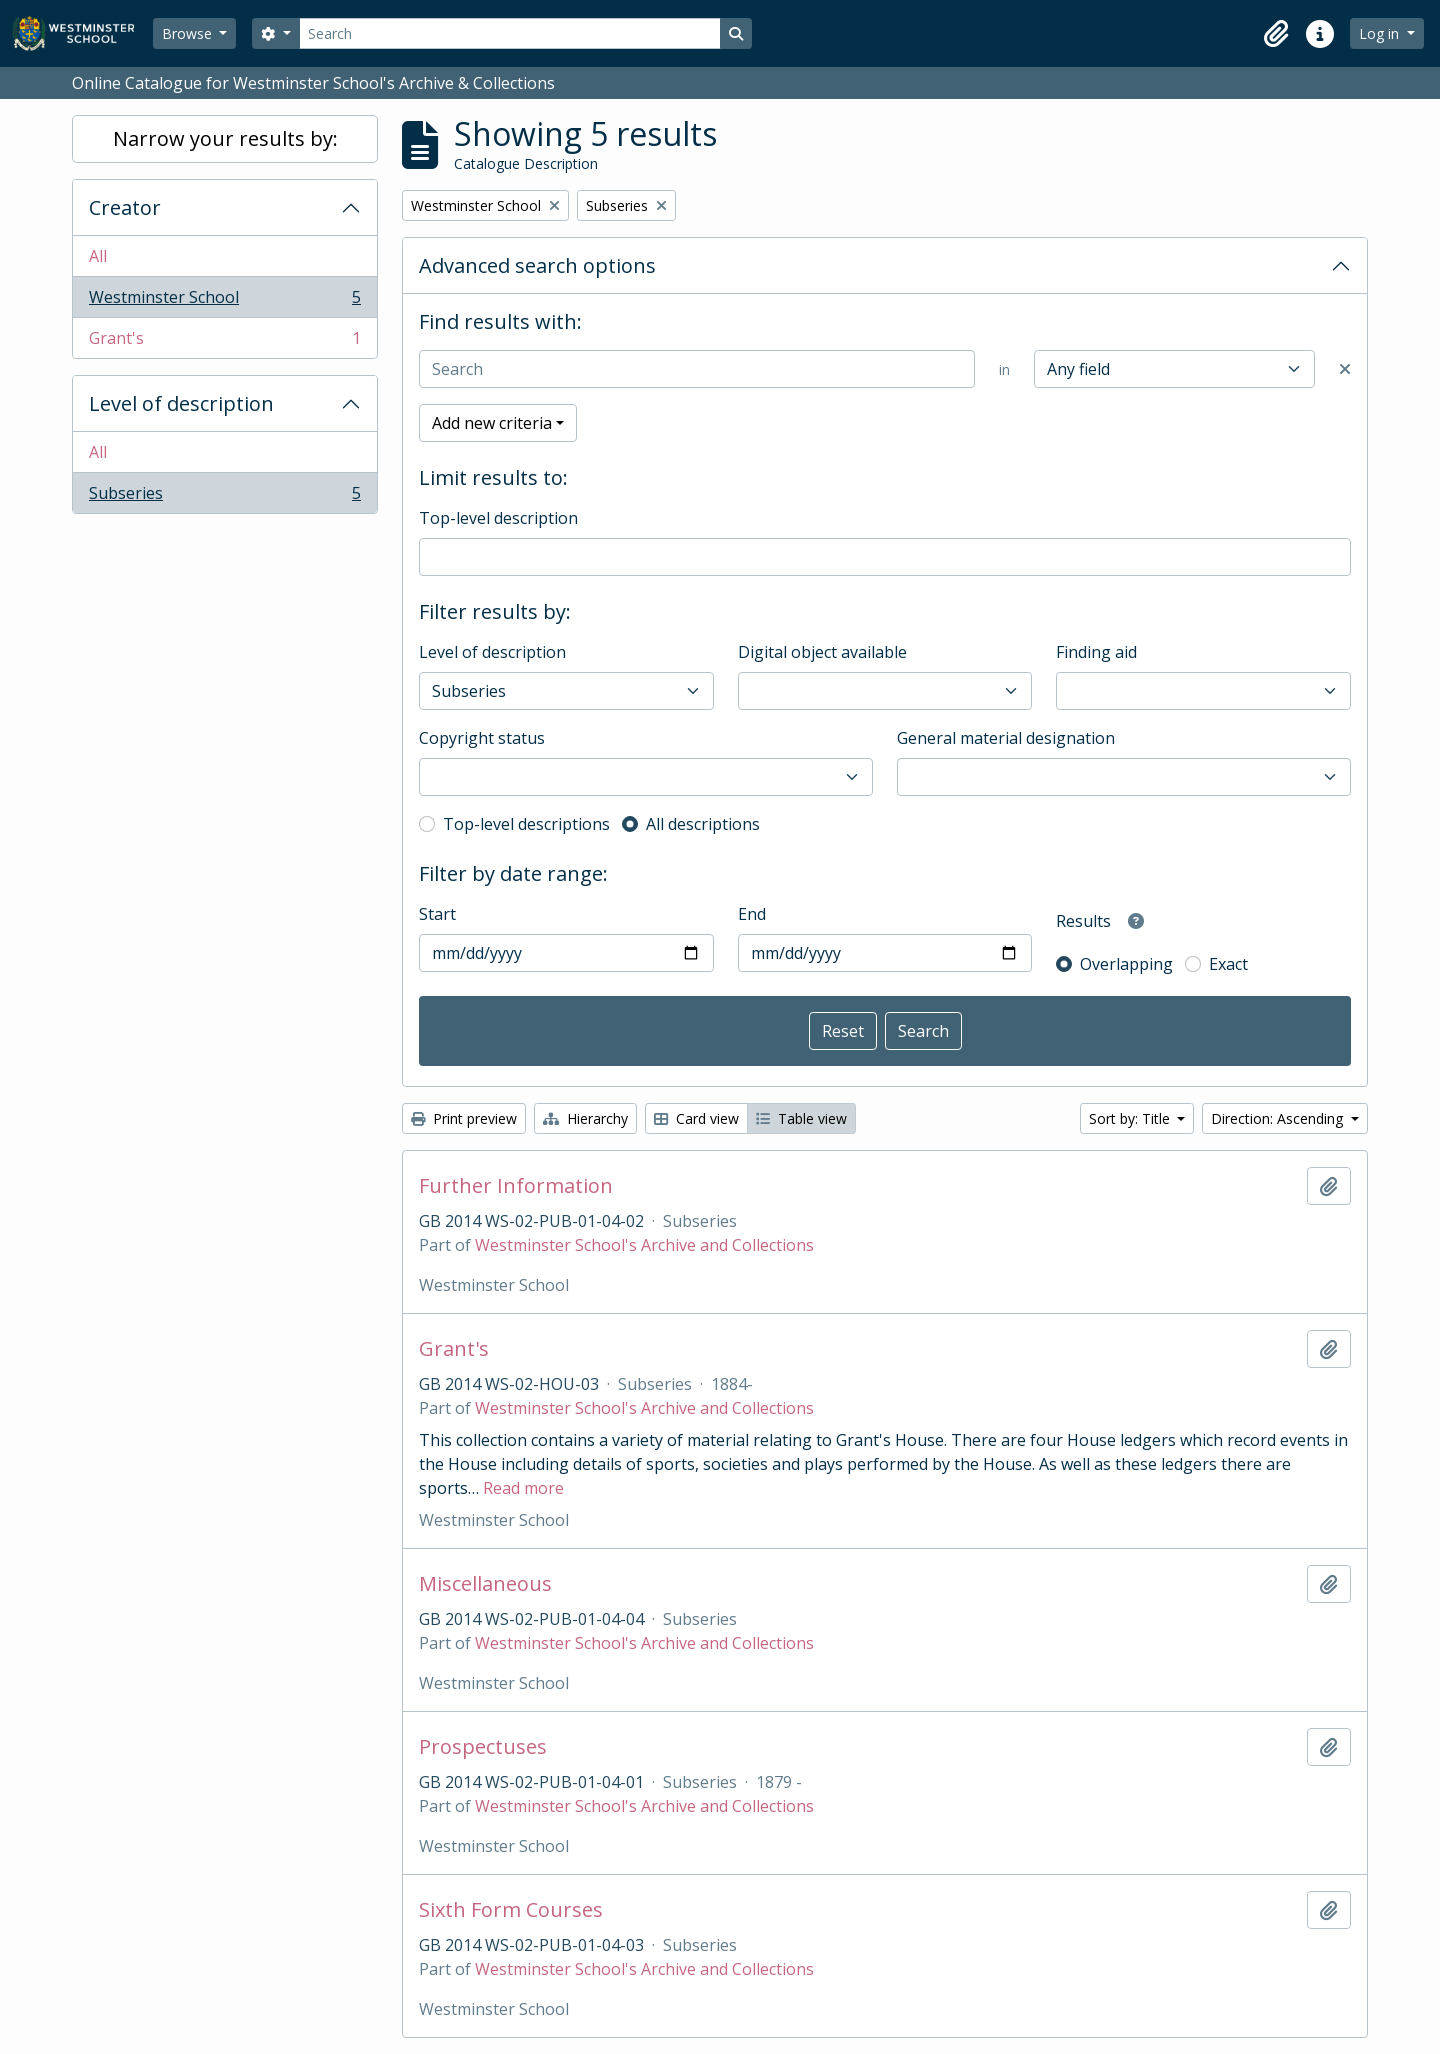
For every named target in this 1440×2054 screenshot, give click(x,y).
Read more (523, 1488)
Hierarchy (585, 1118)
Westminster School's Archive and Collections (644, 1245)
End (752, 914)
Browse (189, 33)
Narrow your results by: (225, 138)
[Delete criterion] (1345, 369)
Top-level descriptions (526, 824)
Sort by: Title (1131, 1118)
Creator (125, 207)
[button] (1276, 34)
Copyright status (482, 738)
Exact (1228, 964)
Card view (696, 1118)
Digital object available (822, 652)
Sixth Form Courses (511, 1910)
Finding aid (1096, 652)
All (98, 256)
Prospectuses (483, 1747)
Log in (1381, 33)
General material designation (1006, 738)
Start (437, 914)
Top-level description (498, 518)
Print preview (464, 1118)
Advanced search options (537, 265)
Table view (801, 1118)
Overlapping (1126, 964)
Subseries (224, 497)
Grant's (224, 342)
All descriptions (703, 824)
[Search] (510, 33)
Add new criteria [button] (492, 423)
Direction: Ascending (1279, 1118)
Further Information (516, 1186)
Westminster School (224, 301)
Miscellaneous (485, 1584)
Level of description (181, 403)
